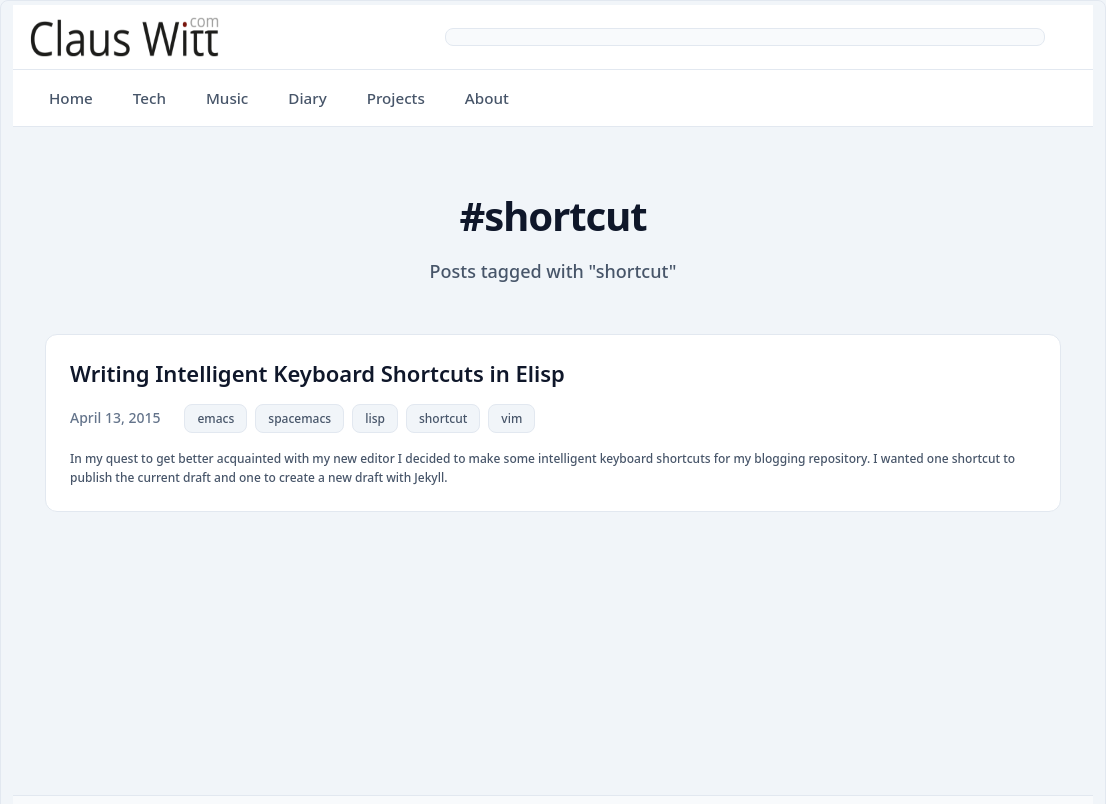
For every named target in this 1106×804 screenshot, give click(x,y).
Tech (149, 98)
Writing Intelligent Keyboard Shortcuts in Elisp (317, 373)
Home (71, 98)
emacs (215, 418)
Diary (307, 98)
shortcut (443, 418)
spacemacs (299, 418)
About (487, 98)
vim (511, 418)
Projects (396, 98)
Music (227, 98)
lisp (375, 418)
